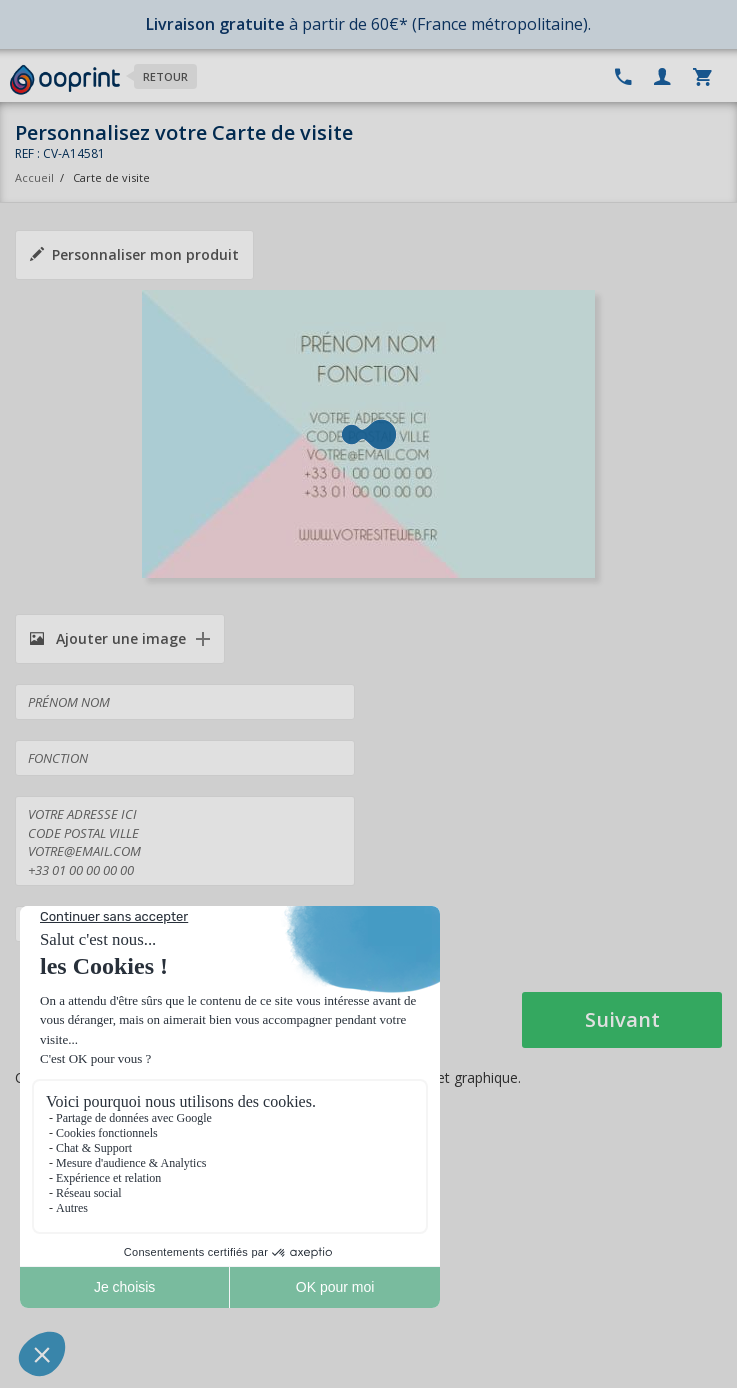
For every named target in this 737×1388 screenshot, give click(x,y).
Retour (165, 76)
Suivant (622, 1019)
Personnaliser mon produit (134, 254)
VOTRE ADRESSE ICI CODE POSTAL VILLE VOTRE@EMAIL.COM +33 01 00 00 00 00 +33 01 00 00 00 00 (185, 841)
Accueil (34, 177)
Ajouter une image (108, 638)
